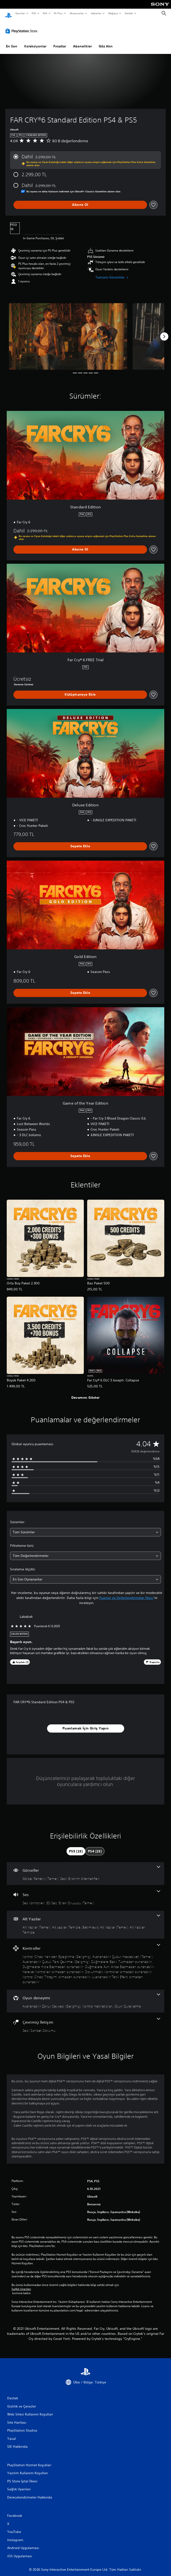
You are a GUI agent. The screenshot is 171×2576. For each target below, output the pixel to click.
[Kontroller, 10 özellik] (85, 1959)
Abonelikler (82, 41)
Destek (129, 13)
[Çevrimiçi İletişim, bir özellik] (85, 2020)
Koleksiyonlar (35, 41)
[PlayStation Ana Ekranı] (8, 13)
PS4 (45, 13)
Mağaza (113, 13)
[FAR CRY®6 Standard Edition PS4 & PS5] (68, 331)
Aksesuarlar (76, 13)
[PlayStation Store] (22, 26)
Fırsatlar (59, 41)
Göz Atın (106, 41)
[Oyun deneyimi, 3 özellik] (85, 1996)
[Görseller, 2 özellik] (85, 1869)
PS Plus (58, 13)
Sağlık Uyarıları (21, 2284)
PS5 (34, 13)
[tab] (76, 1847)
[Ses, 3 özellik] (85, 1893)
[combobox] (85, 1527)
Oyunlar (20, 13)
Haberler (96, 13)
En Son (11, 41)
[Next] (164, 332)
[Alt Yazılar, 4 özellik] (85, 1920)
